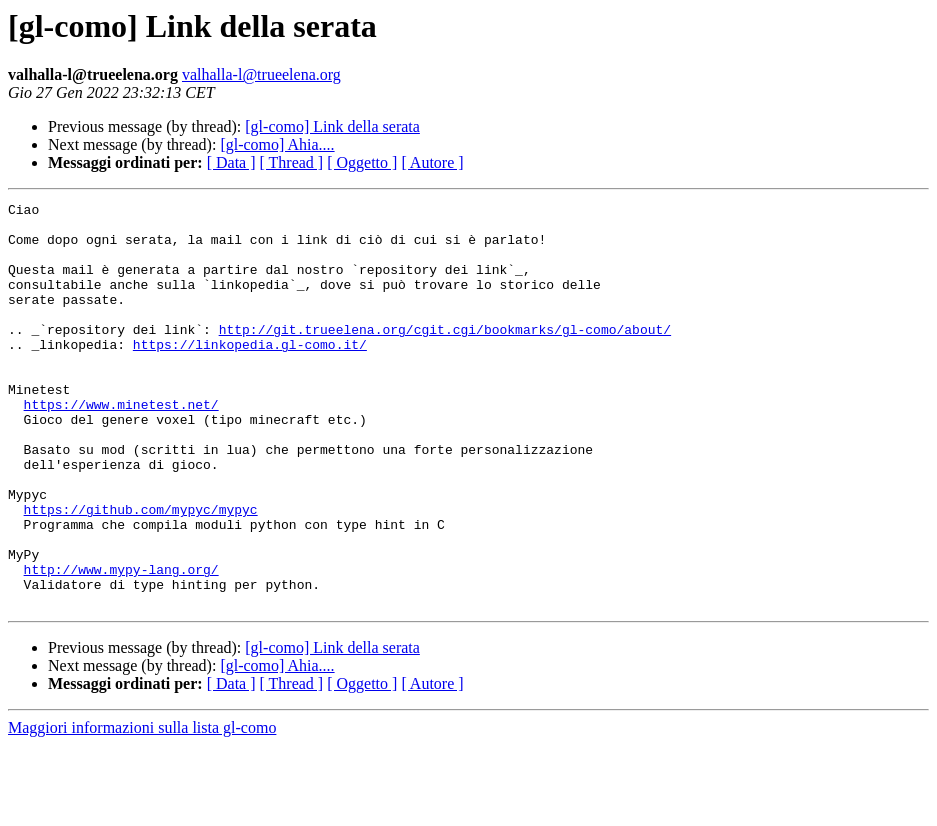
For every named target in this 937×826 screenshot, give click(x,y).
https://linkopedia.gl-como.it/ (250, 374)
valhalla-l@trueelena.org (261, 74)
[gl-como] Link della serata (332, 126)
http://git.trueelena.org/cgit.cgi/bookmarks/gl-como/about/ (445, 356)
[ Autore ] (432, 162)
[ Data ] (231, 162)
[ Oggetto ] (362, 162)
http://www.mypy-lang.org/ (121, 644)
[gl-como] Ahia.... (277, 144)
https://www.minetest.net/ (121, 446)
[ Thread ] (292, 162)
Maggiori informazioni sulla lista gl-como (142, 808)
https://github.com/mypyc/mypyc (141, 572)
